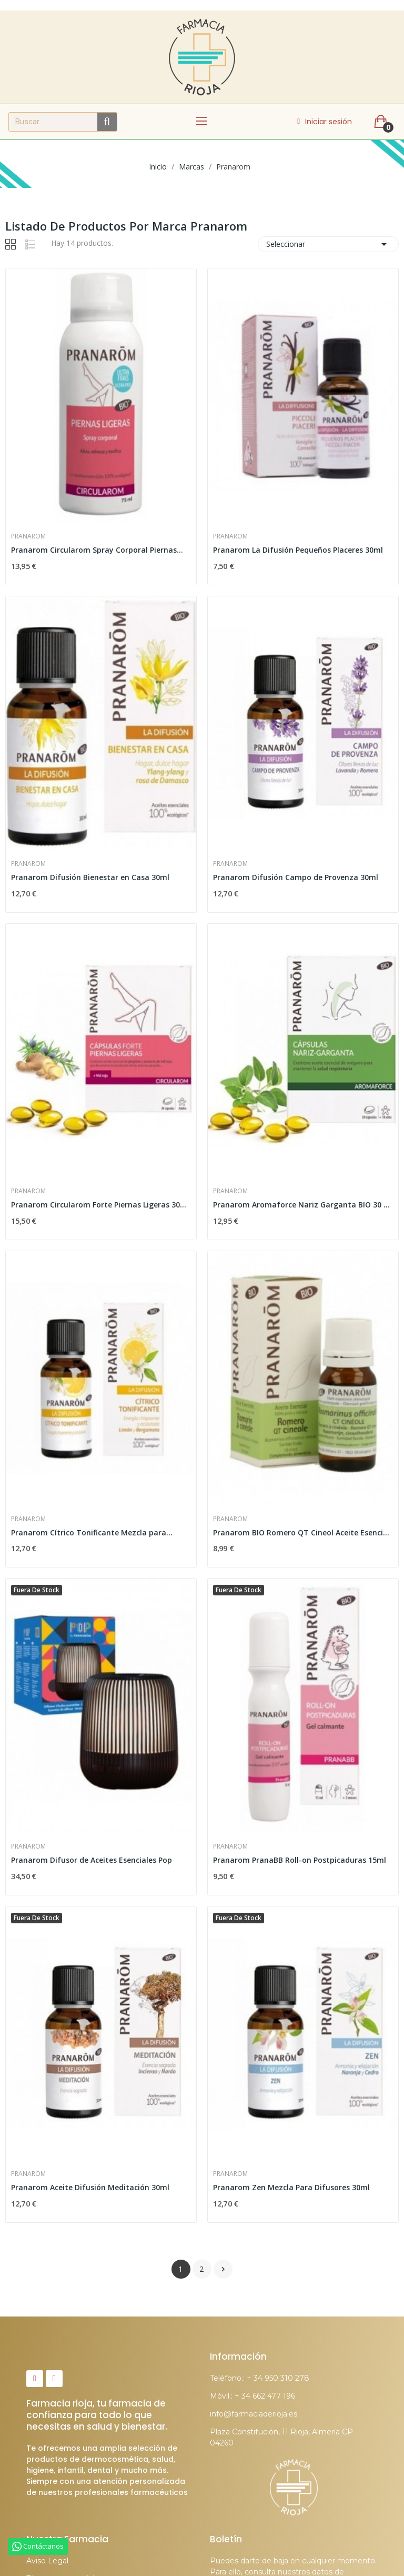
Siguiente (223, 2269)
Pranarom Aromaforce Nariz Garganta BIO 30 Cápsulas (303, 1205)
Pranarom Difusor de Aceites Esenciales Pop (91, 1860)
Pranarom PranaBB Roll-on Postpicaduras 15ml (299, 1860)
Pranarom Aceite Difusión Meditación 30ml (90, 2187)
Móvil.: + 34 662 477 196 (252, 2396)
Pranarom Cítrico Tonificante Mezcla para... (92, 1532)
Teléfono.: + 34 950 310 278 (259, 2378)
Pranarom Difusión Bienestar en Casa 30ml (90, 877)
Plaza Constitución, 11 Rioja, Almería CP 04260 (281, 2437)
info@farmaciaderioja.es (253, 2414)
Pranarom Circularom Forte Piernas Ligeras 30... (98, 1205)
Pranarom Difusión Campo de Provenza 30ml (295, 877)
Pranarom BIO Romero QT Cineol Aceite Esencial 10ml (303, 1532)
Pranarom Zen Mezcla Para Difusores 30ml (291, 2187)
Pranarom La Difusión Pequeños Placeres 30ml (298, 550)
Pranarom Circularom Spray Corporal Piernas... (97, 550)
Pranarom (28, 536)
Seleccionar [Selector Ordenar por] (328, 244)
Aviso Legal (47, 2560)
